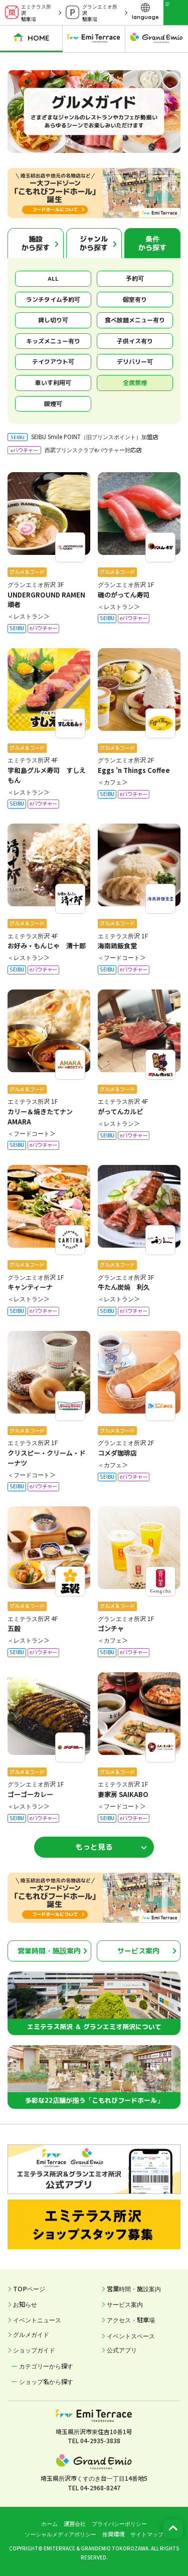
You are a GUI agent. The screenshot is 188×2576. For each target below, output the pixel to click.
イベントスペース (131, 2335)
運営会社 (75, 2523)
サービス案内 (138, 1950)
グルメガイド (31, 2334)
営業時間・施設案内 (49, 1950)
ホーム (49, 2523)
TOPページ (29, 2288)
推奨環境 (113, 2534)
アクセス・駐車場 (131, 2319)
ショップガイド (34, 2349)
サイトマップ (146, 2534)
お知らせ (25, 2304)
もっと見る (94, 1847)
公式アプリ (122, 2349)
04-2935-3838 (100, 2440)
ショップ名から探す (46, 2381)
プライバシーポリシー (119, 2523)
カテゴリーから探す (46, 2365)
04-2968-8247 (100, 2487)
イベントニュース (37, 2319)
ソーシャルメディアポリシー (60, 2534)
